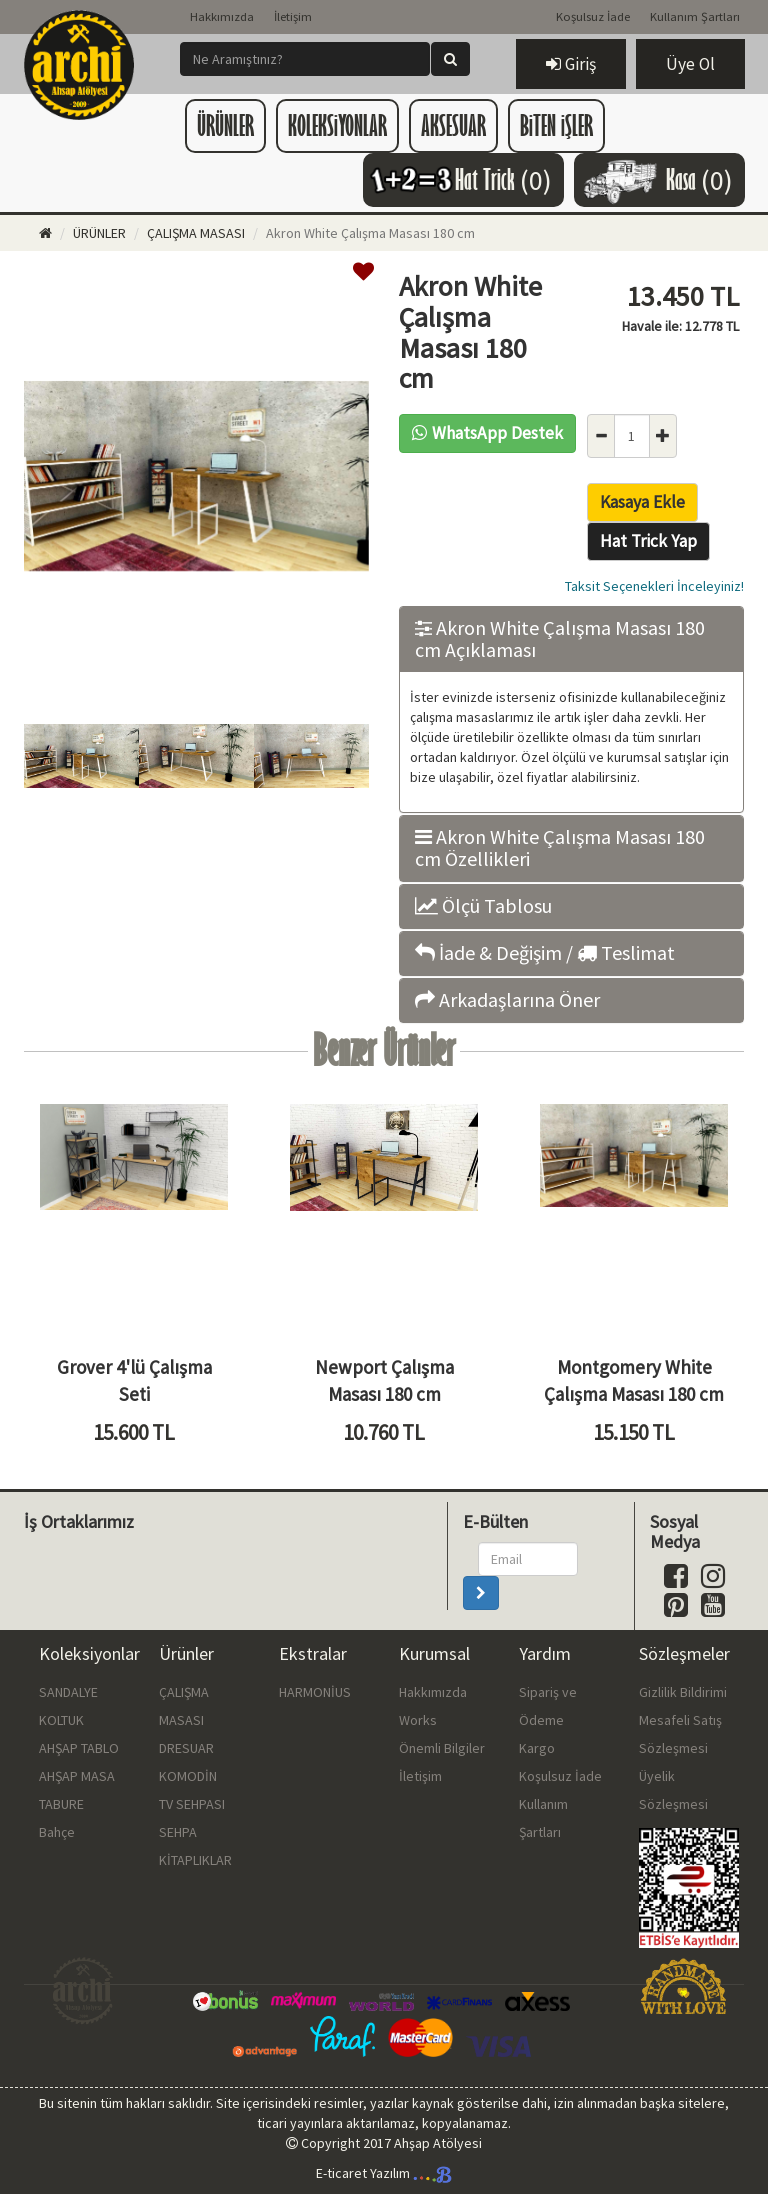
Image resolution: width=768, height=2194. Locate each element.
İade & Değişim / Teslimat (545, 953)
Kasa (654, 180)
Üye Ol (690, 64)
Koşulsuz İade (593, 16)
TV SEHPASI (192, 1804)
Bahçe (57, 1832)
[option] (196, 478)
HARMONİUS (315, 1692)
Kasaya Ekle (642, 502)
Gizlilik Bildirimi (683, 1692)
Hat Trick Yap (648, 541)
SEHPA (178, 1832)
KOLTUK (61, 1720)
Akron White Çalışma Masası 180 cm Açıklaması (560, 639)
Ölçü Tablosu (483, 906)
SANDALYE (68, 1692)
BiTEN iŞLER (556, 125)
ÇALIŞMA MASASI (196, 233)
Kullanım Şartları (695, 16)
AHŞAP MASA (77, 1776)
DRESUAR (186, 1748)
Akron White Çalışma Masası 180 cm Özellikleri (560, 848)
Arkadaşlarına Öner (507, 1000)
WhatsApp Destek (487, 433)
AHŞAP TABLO (79, 1748)
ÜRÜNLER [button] (225, 125)
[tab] (571, 639)
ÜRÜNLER (99, 233)
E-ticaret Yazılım (384, 2173)
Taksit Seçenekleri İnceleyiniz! (654, 586)
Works (418, 1720)
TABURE (61, 1804)
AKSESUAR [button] (453, 125)
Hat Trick (458, 180)
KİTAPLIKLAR (195, 1860)
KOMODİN (188, 1776)
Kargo (537, 1748)
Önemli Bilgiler (442, 1748)
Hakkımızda (222, 16)
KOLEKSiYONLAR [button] (337, 125)
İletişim (293, 16)
